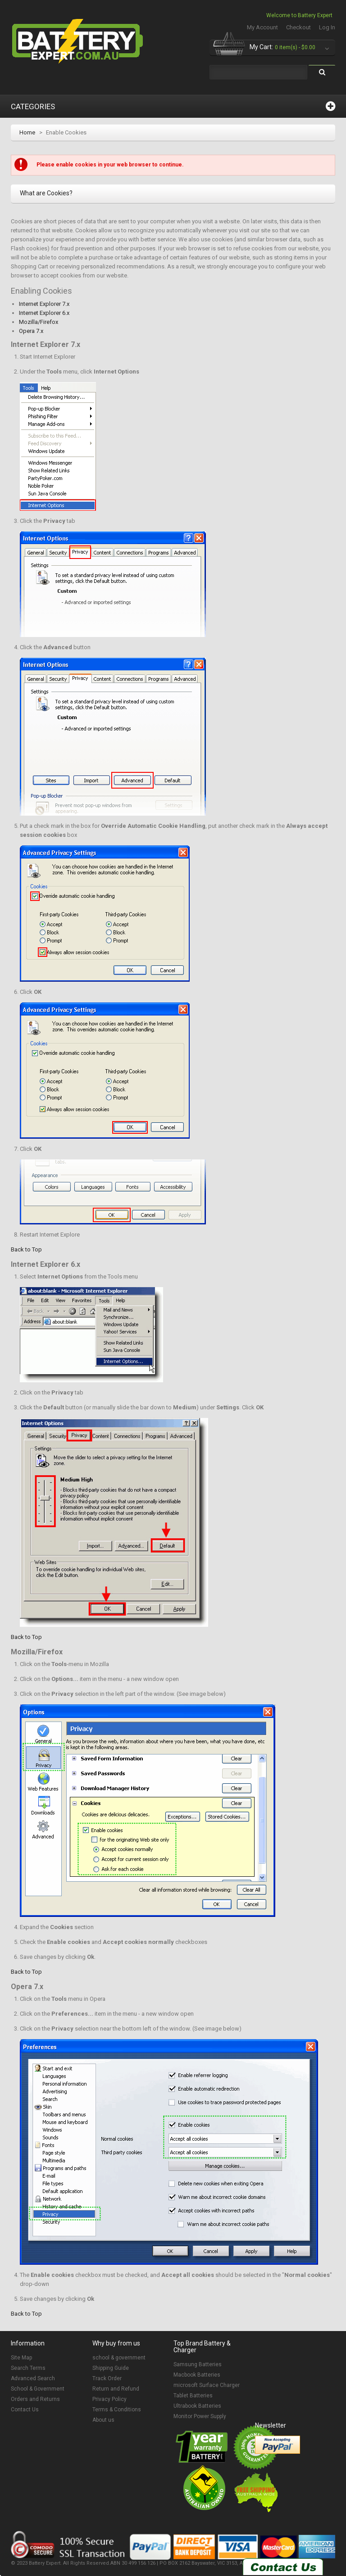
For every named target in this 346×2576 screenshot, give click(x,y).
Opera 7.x (31, 331)
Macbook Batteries (196, 2375)
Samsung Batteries (197, 2364)
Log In (327, 27)
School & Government (37, 2389)
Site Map (21, 2357)
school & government (119, 2357)
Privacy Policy (109, 2399)
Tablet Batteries (193, 2395)
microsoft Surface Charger (206, 2385)
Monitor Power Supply (199, 2416)
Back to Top (26, 1249)
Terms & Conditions (116, 2409)
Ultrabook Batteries (197, 2406)
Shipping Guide (110, 2368)
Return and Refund (115, 2389)
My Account (262, 27)
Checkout (298, 27)
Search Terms (28, 2368)
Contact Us (25, 2409)
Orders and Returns (35, 2399)
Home (27, 132)
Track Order (107, 2378)
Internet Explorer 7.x (44, 303)
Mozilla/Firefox (38, 322)
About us (103, 2420)
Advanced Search (33, 2378)
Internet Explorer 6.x (44, 312)
